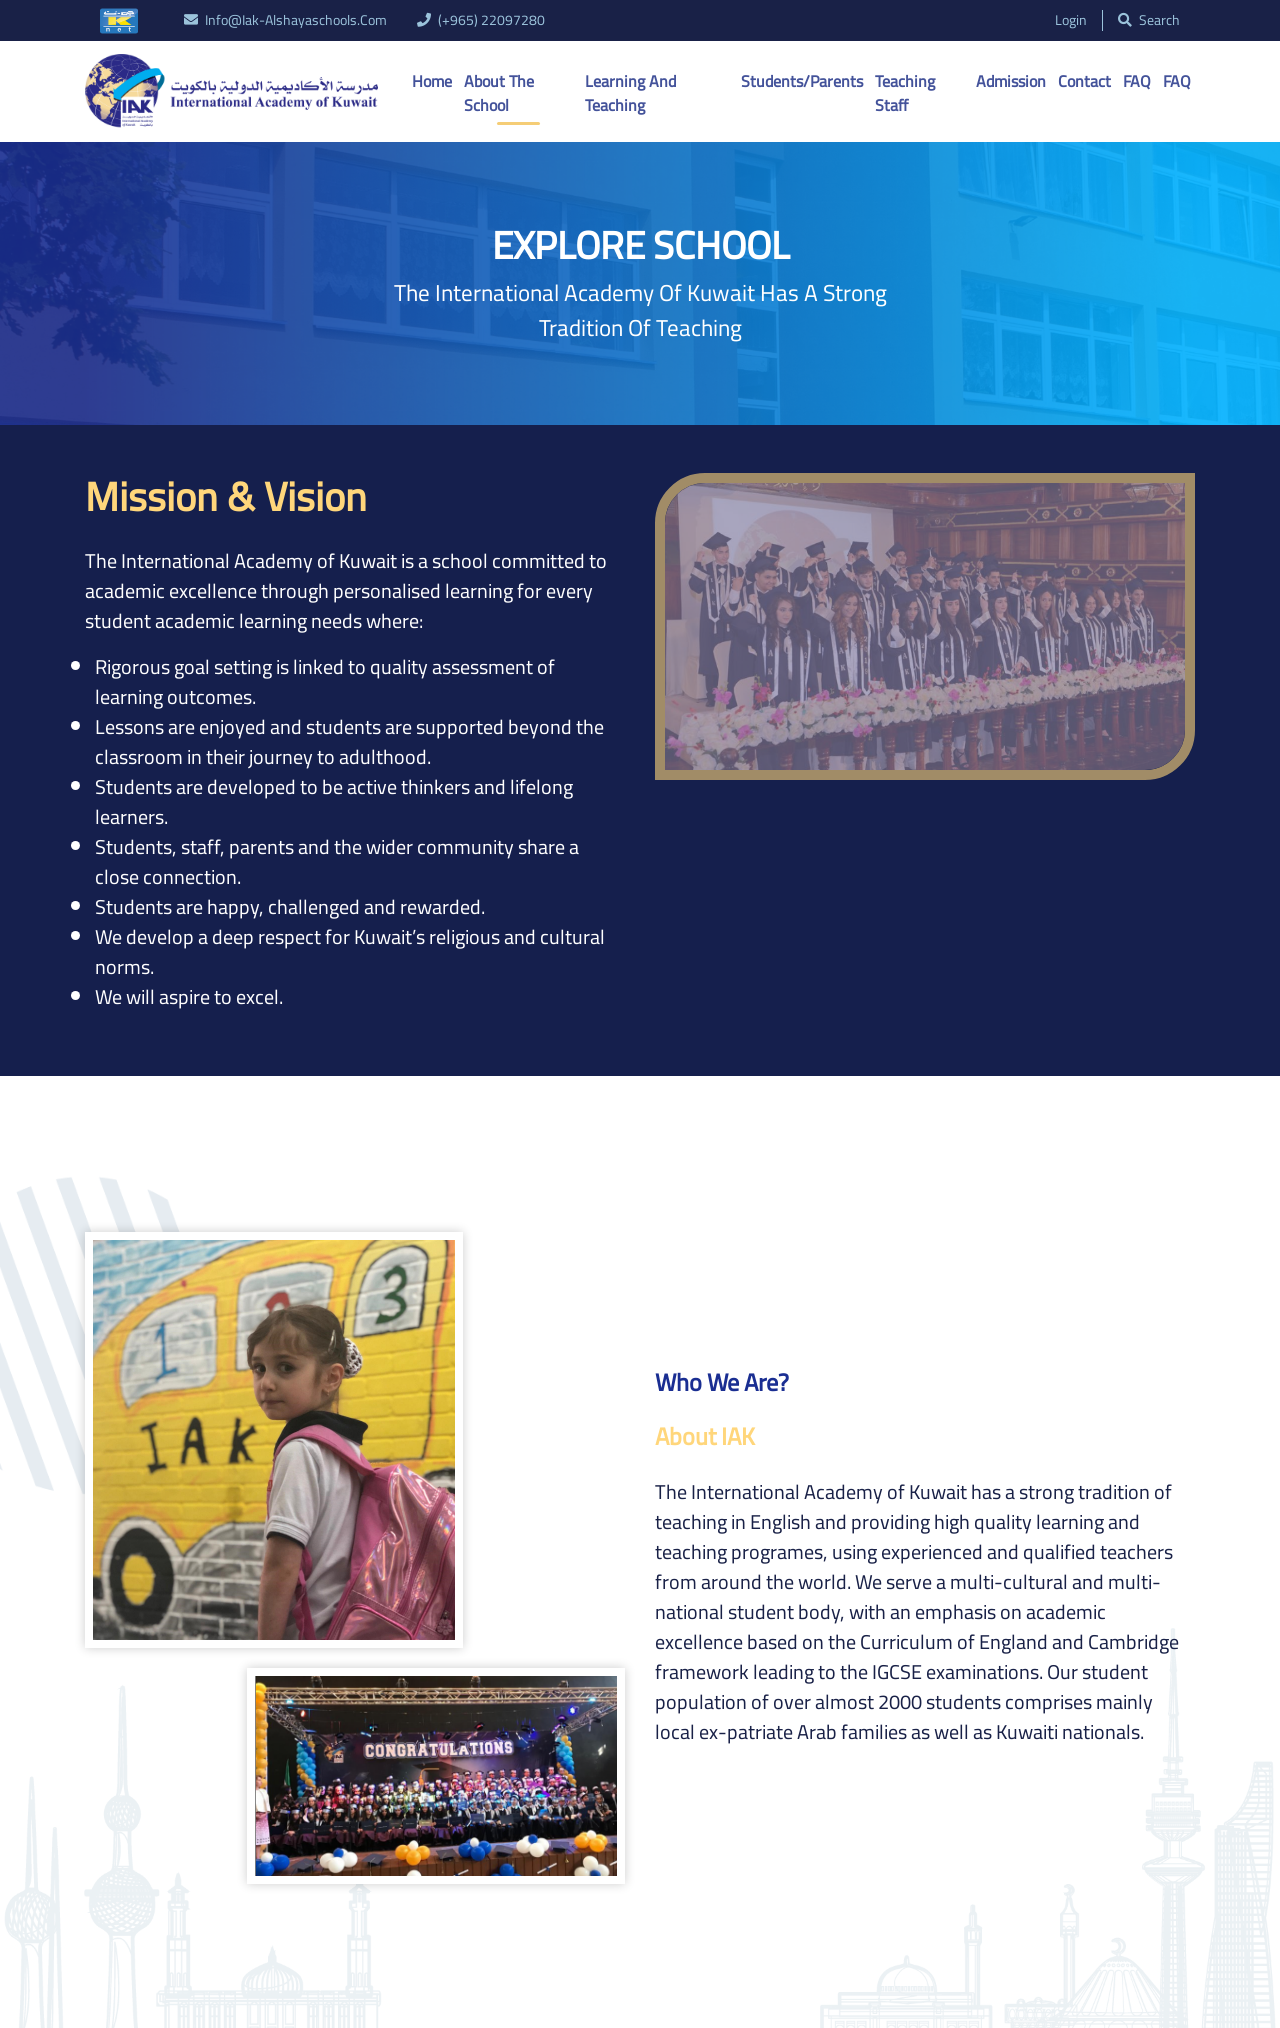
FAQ (1137, 81)
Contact (1084, 81)
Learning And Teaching (630, 93)
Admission (1011, 81)
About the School (499, 93)
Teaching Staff (905, 93)
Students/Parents (802, 81)
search (1149, 20)
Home (432, 81)
